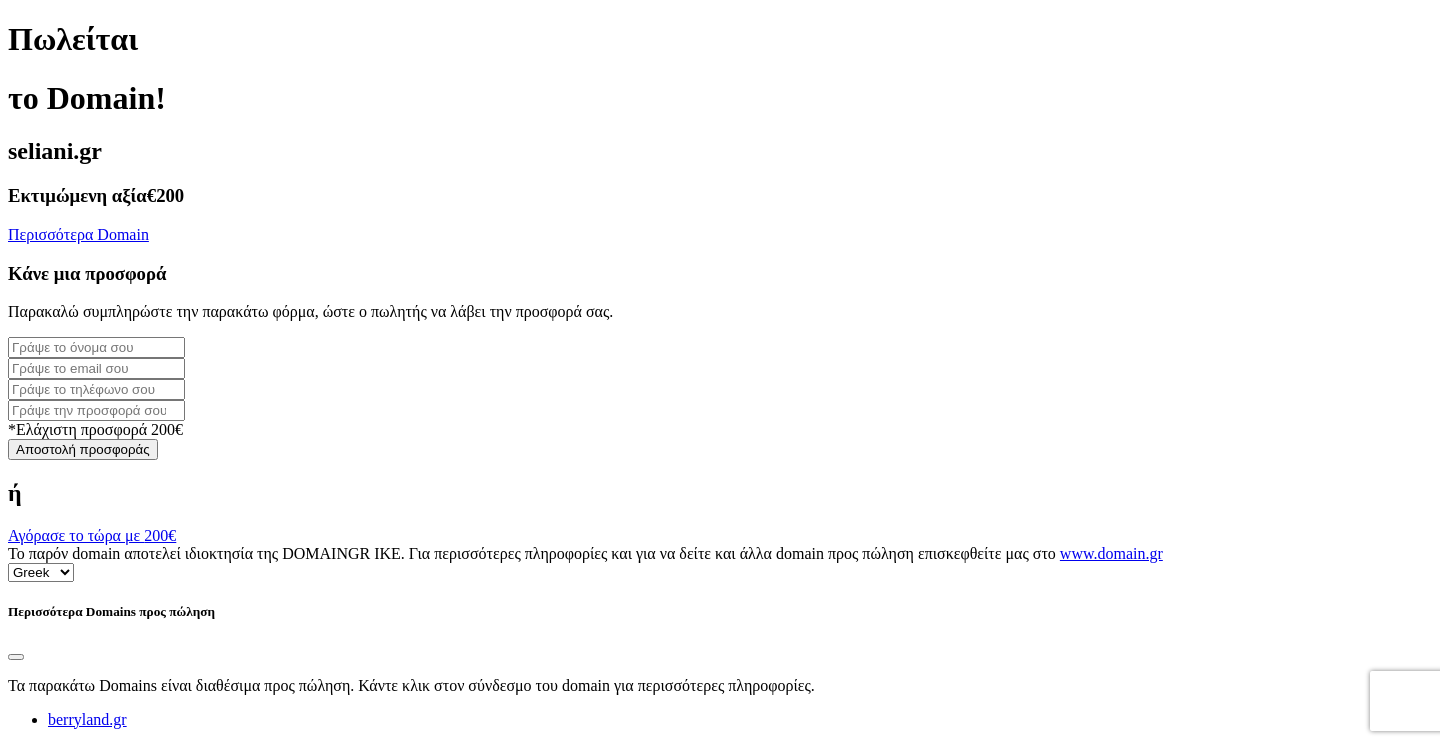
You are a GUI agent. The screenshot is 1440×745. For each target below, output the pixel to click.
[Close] (16, 657)
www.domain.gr (1111, 553)
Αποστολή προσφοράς (83, 449)
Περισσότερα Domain (78, 234)
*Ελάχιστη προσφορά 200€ (95, 429)
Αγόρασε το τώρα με (92, 535)
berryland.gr (87, 719)
